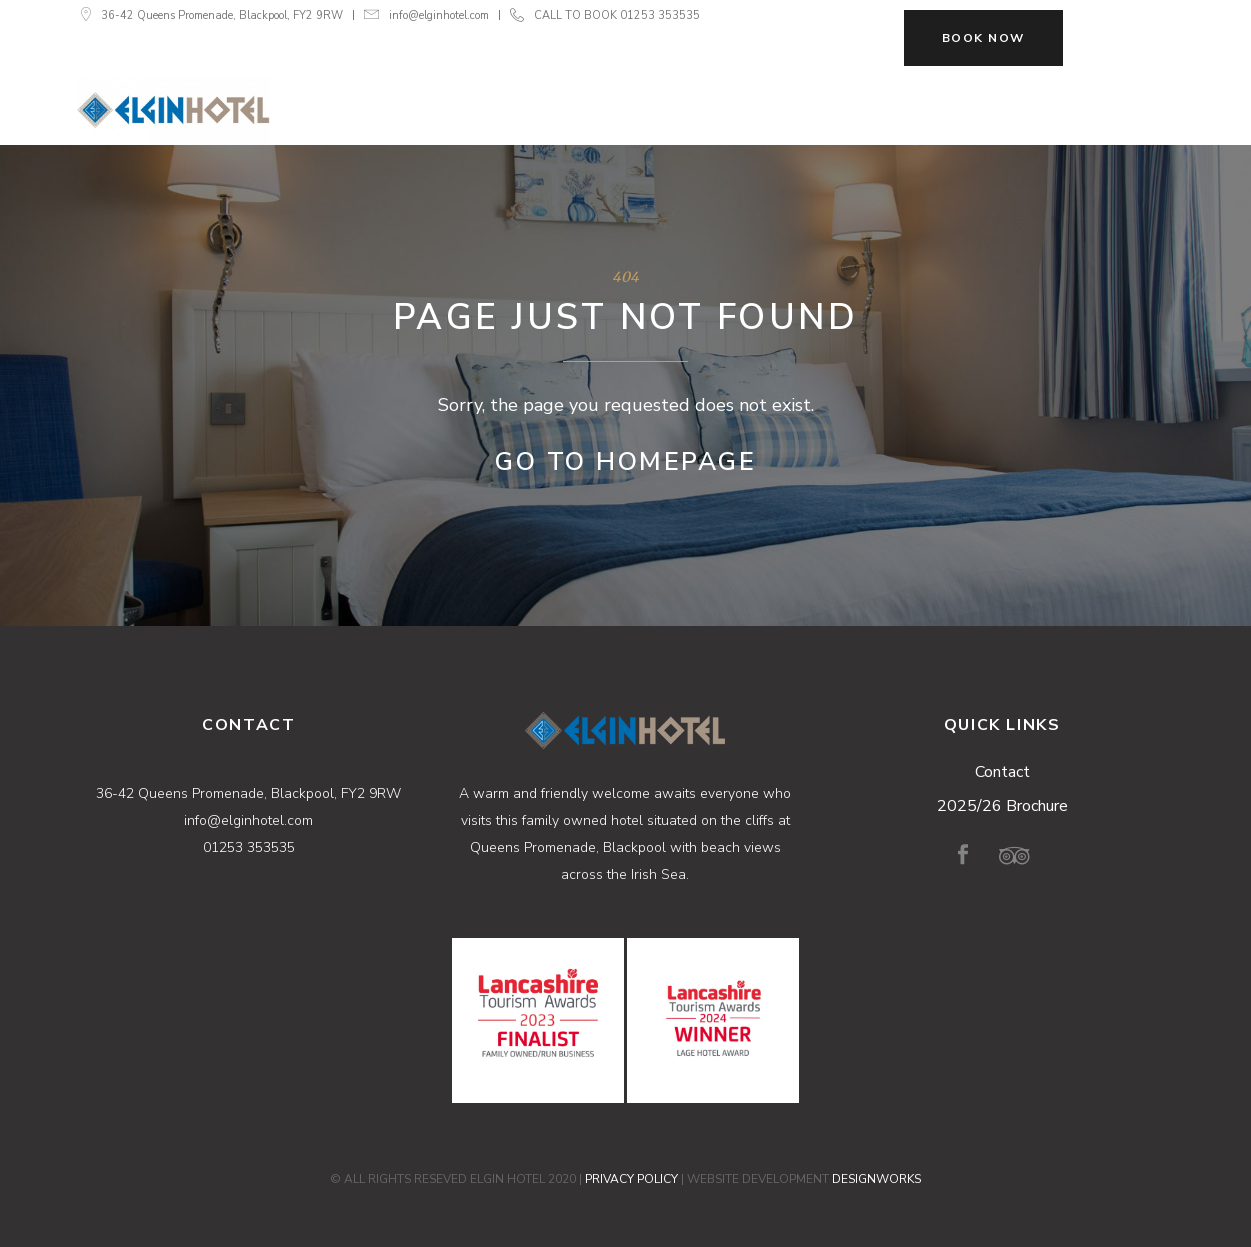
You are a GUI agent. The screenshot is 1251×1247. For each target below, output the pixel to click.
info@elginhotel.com (439, 15)
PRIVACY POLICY (631, 1179)
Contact (1002, 772)
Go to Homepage (625, 462)
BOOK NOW (983, 38)
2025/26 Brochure (1002, 806)
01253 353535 (660, 15)
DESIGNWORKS (876, 1179)
